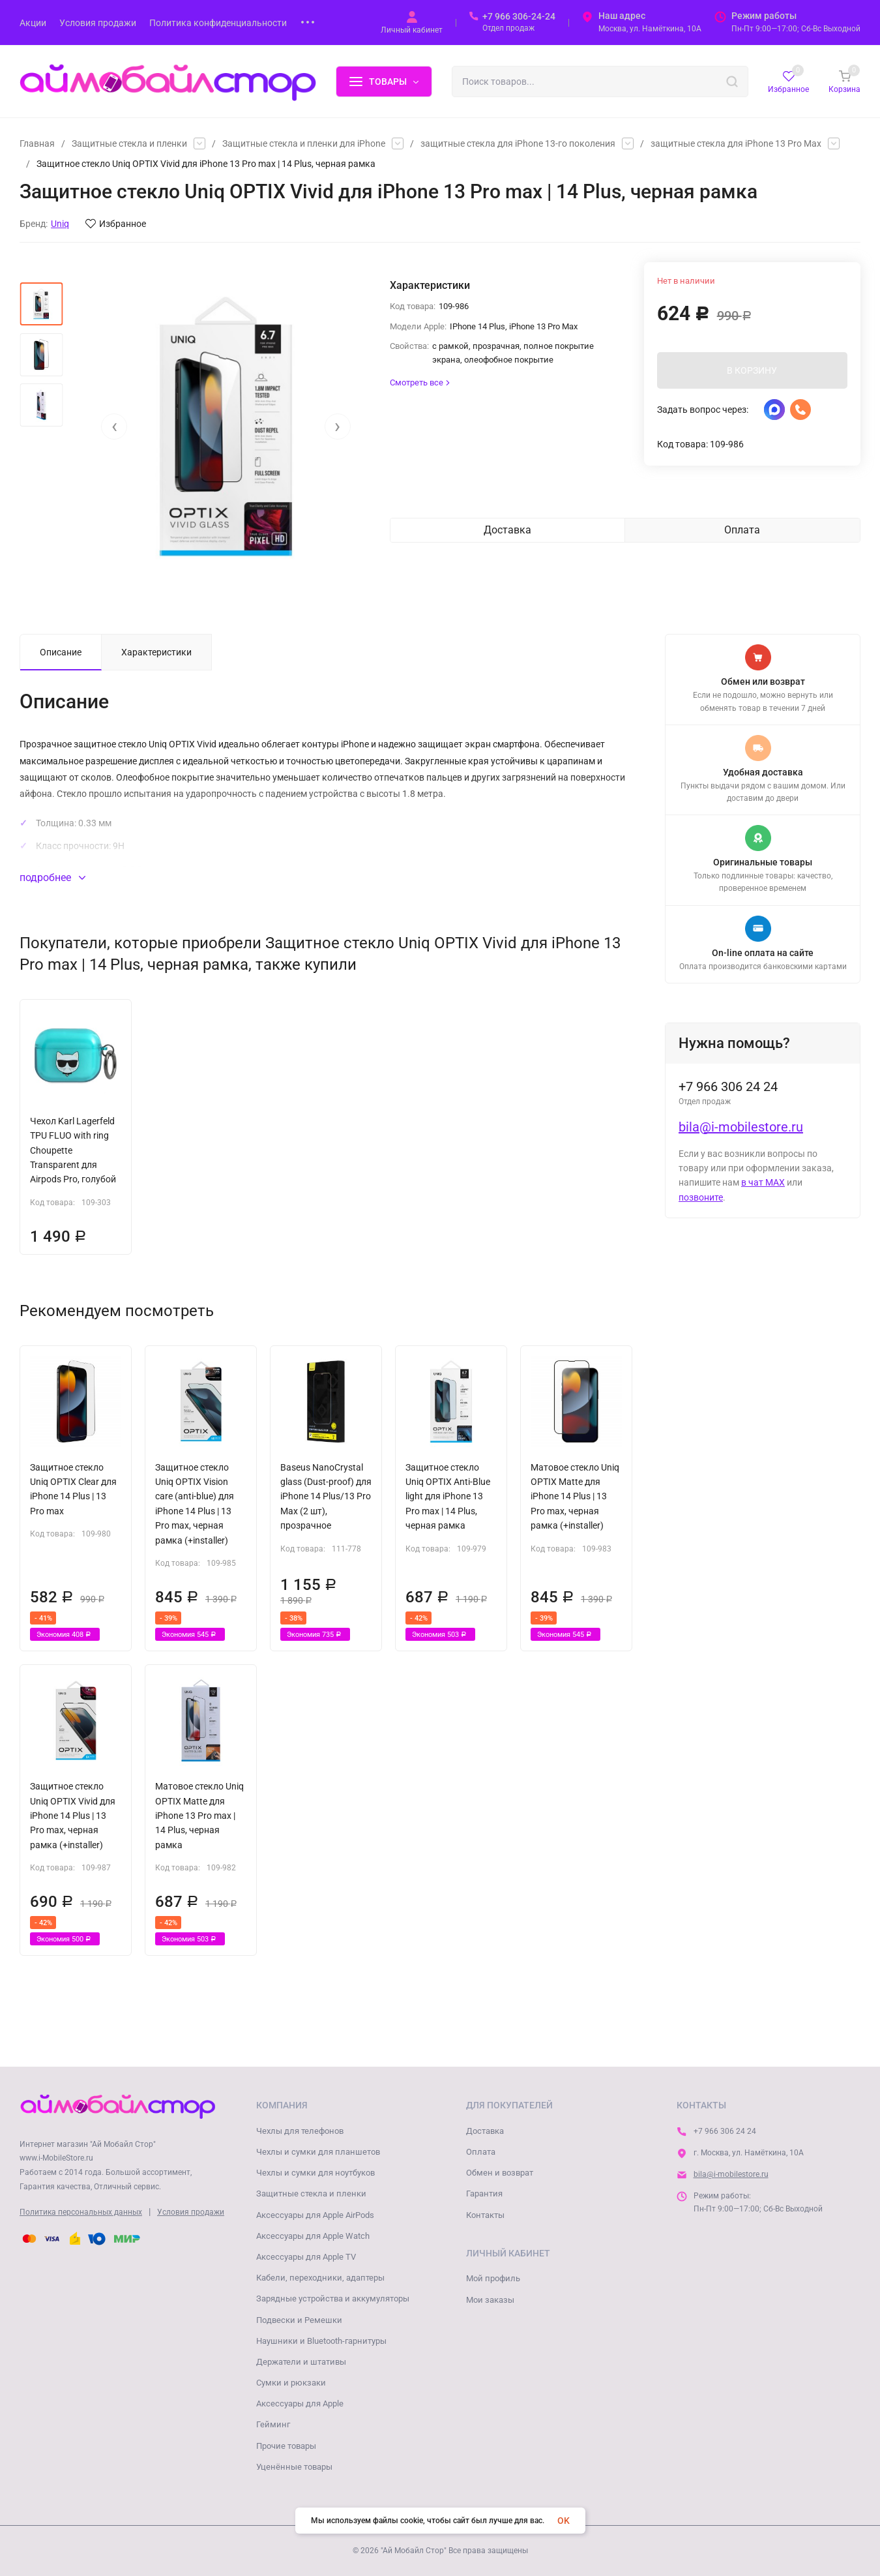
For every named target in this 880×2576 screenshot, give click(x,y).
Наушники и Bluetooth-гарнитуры (321, 2341)
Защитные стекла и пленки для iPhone (303, 143)
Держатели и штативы (301, 2362)
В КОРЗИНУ (752, 370)
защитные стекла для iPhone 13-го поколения (517, 143)
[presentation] (114, 426)
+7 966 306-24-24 (518, 16)
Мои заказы (490, 2300)
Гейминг (273, 2424)
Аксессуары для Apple (300, 2403)
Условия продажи (190, 2212)
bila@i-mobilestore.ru (741, 1127)
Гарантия (484, 2193)
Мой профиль (493, 2278)
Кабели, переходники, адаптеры (320, 2278)
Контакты (485, 2215)
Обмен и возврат (499, 2173)
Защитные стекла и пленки (129, 143)
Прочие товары (286, 2446)
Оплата (480, 2152)
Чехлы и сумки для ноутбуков (315, 2173)
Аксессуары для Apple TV (306, 2257)
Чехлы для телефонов (300, 2131)
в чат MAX (763, 1182)
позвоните (701, 1197)
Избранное (115, 223)
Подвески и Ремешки (299, 2320)
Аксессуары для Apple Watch (313, 2236)
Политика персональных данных (81, 2212)
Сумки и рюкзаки (291, 2383)
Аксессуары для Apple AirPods (315, 2215)
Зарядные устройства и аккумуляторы (332, 2298)
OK (563, 2520)
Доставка (485, 2131)
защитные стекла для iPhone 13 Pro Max (736, 143)
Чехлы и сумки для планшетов (318, 2152)
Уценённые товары (294, 2467)
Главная (37, 143)
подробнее (52, 877)
